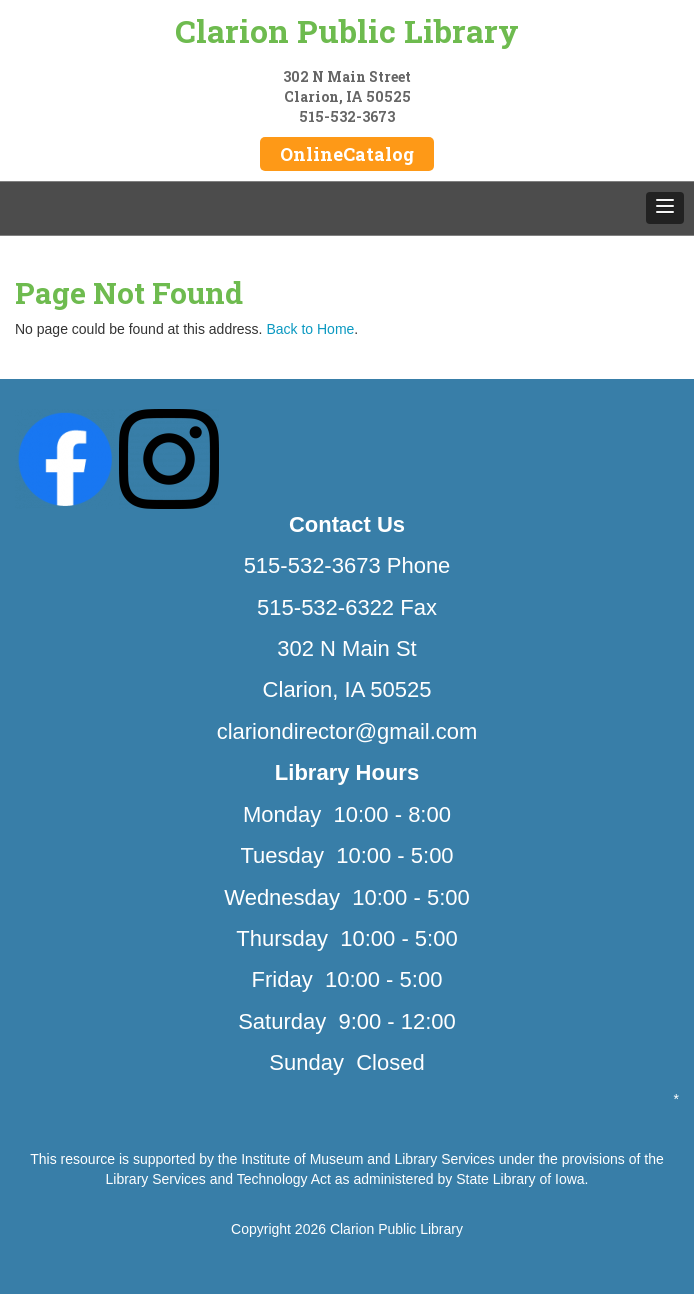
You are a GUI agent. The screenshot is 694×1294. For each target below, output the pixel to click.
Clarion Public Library (347, 30)
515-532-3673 (347, 116)
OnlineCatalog (347, 154)
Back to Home (310, 329)
